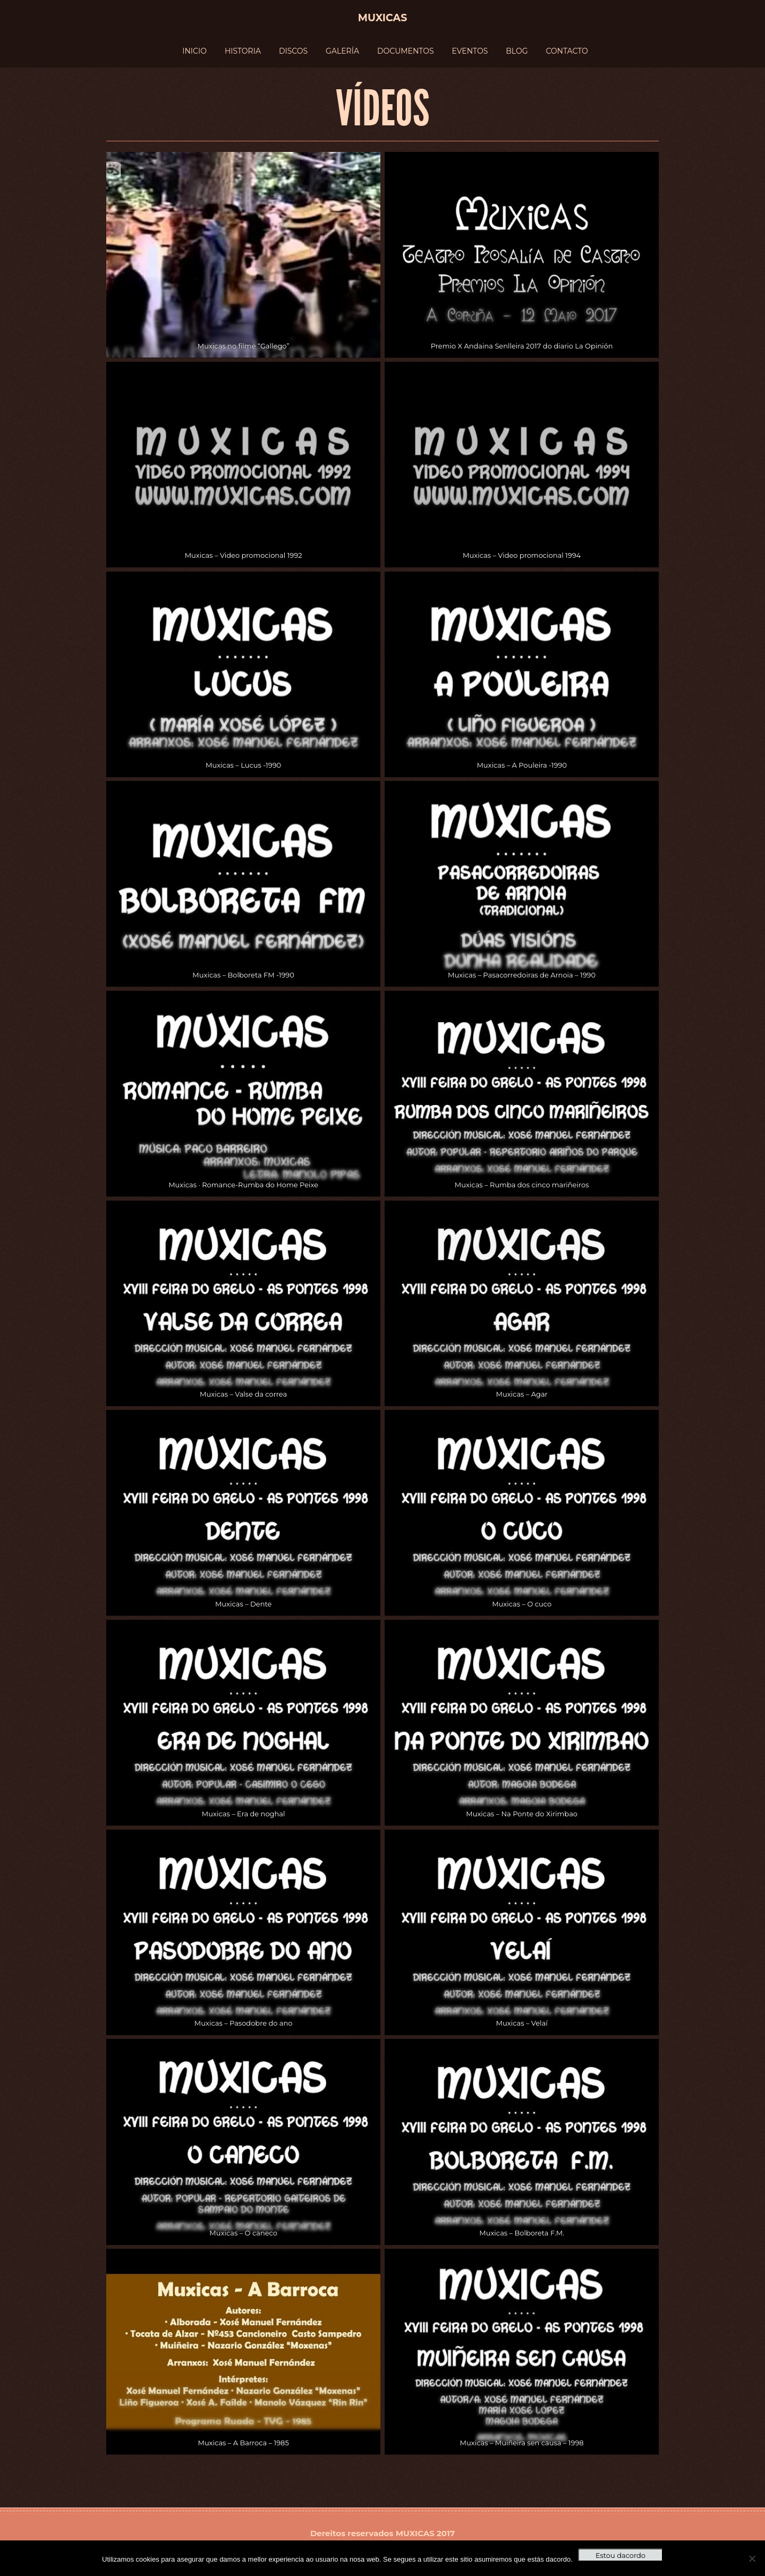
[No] (751, 2558)
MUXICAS (415, 2533)
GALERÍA (342, 51)
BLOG (517, 51)
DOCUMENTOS (405, 51)
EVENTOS (470, 51)
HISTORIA (243, 51)
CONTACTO (567, 51)
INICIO (194, 51)
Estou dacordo (620, 2555)
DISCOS (293, 51)
